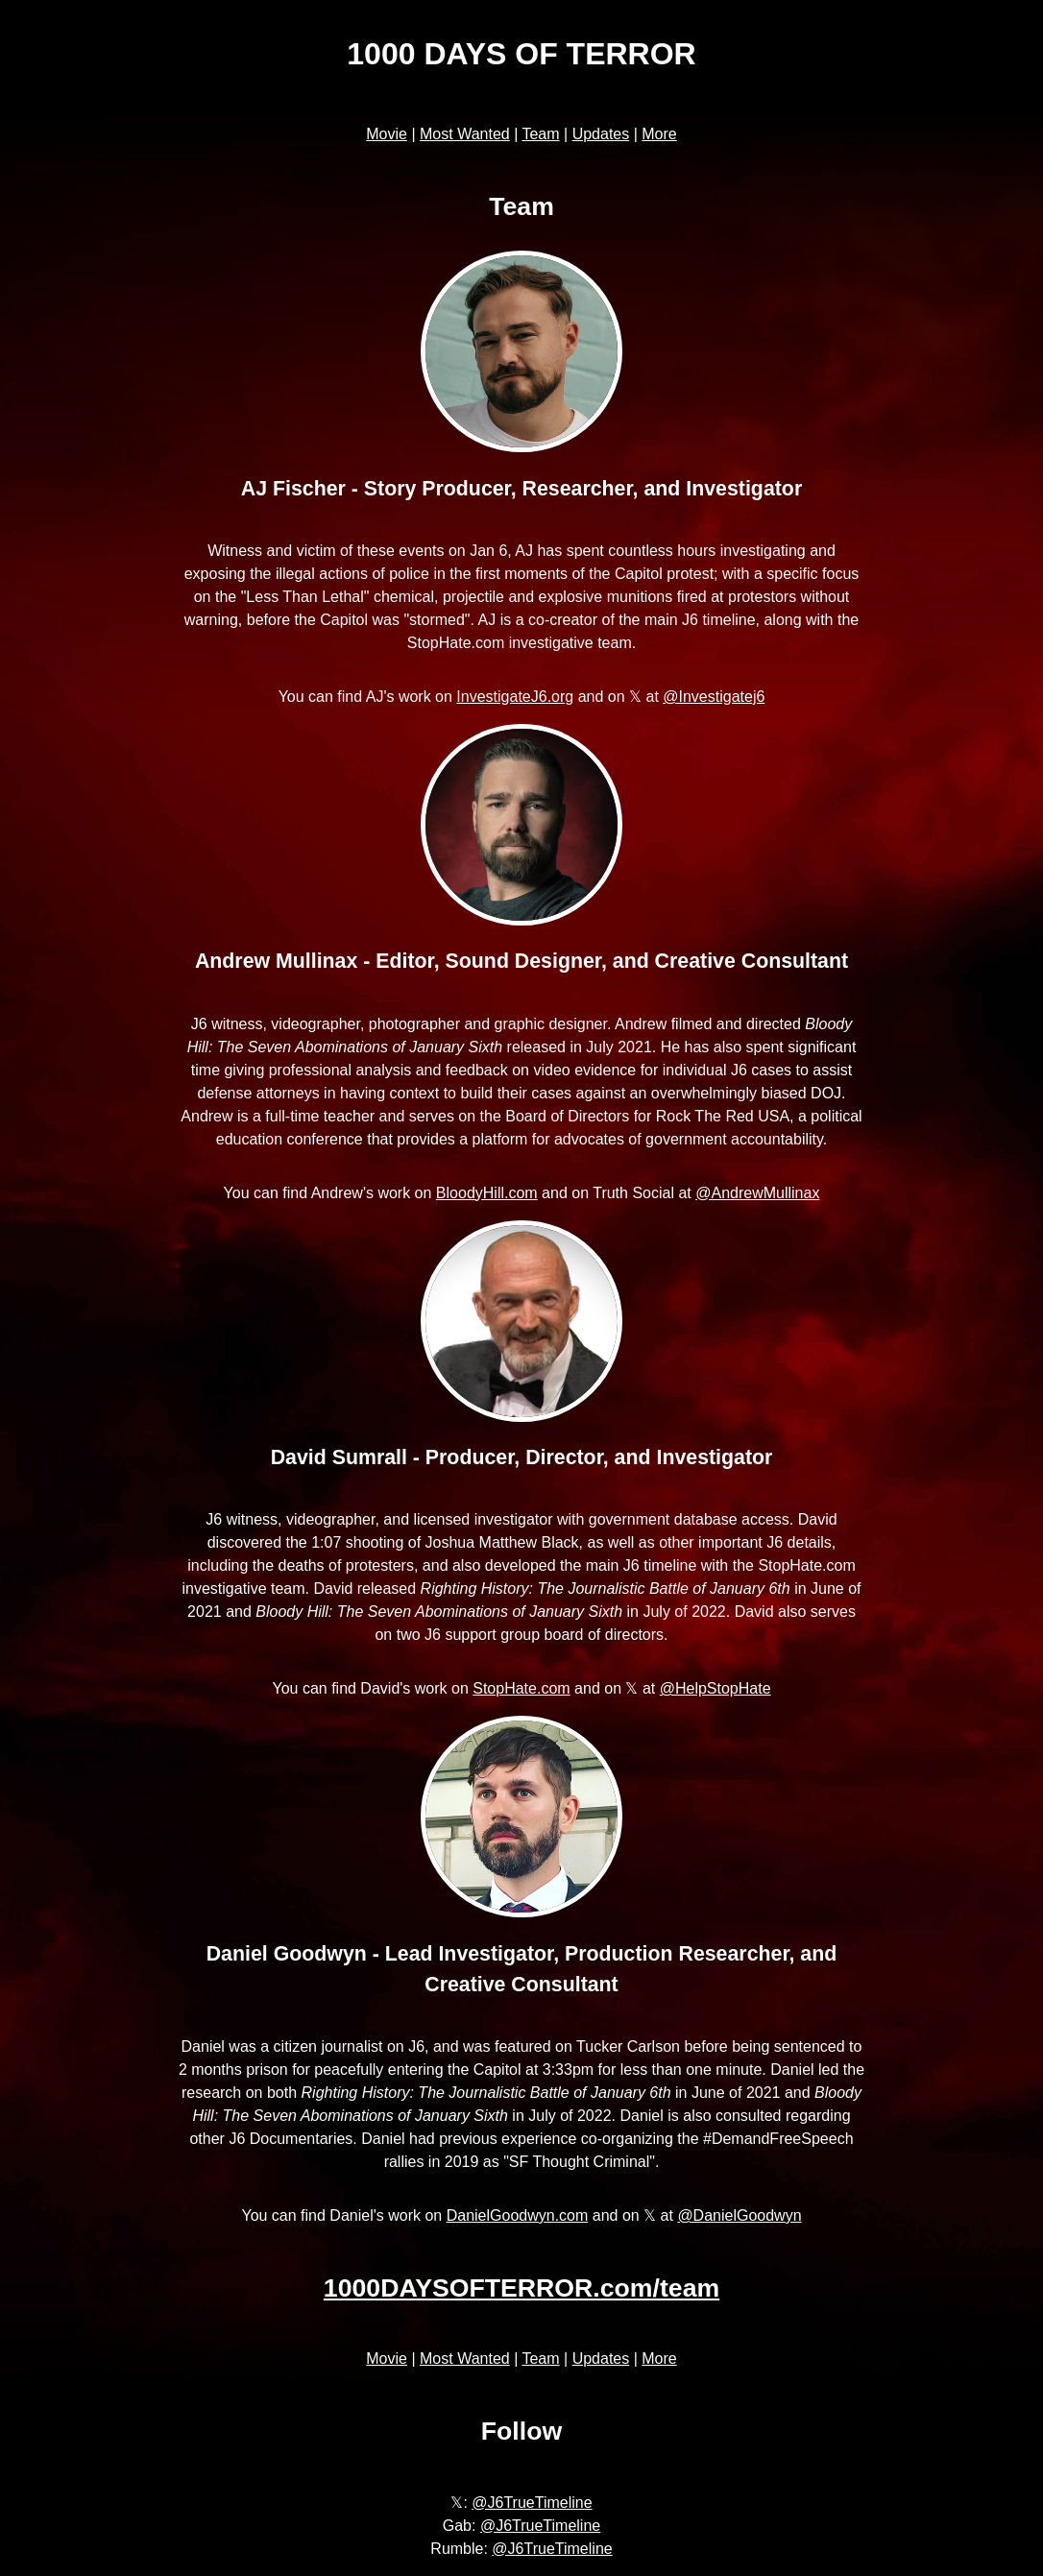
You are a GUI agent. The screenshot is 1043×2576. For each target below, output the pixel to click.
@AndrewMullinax (757, 1193)
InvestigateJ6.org (514, 696)
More (659, 134)
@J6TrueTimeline (532, 2502)
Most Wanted (465, 134)
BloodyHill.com (487, 1193)
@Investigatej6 (713, 696)
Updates (601, 134)
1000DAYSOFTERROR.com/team (521, 2288)
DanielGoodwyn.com (518, 2215)
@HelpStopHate (715, 1688)
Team (540, 134)
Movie (386, 134)
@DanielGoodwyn (739, 2215)
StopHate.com (521, 1688)
